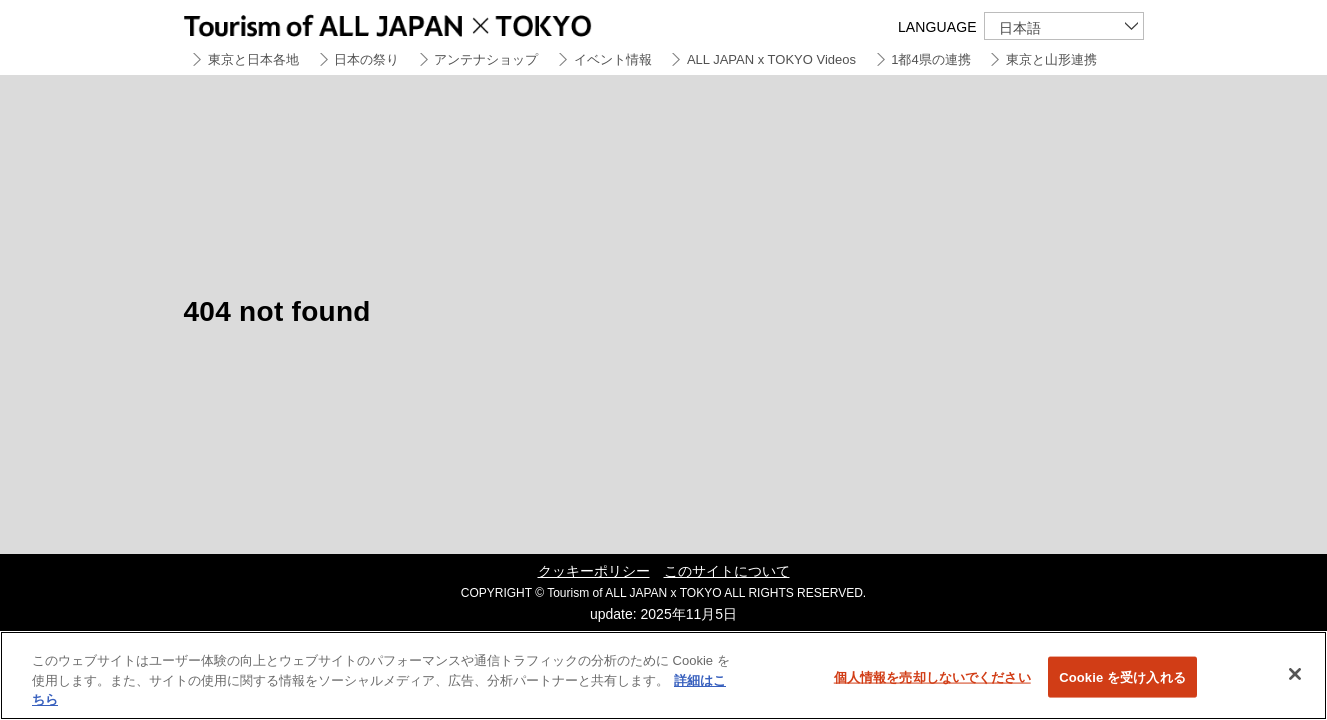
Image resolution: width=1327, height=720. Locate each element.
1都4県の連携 (930, 59)
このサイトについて (727, 571)
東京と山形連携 (1051, 59)
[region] (663, 675)
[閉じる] (1295, 674)
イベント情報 (613, 59)
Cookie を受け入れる (1122, 676)
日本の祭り (366, 59)
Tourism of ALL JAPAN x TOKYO (434, 22)
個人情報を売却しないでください (932, 676)
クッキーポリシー (594, 571)
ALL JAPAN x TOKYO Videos (771, 59)
